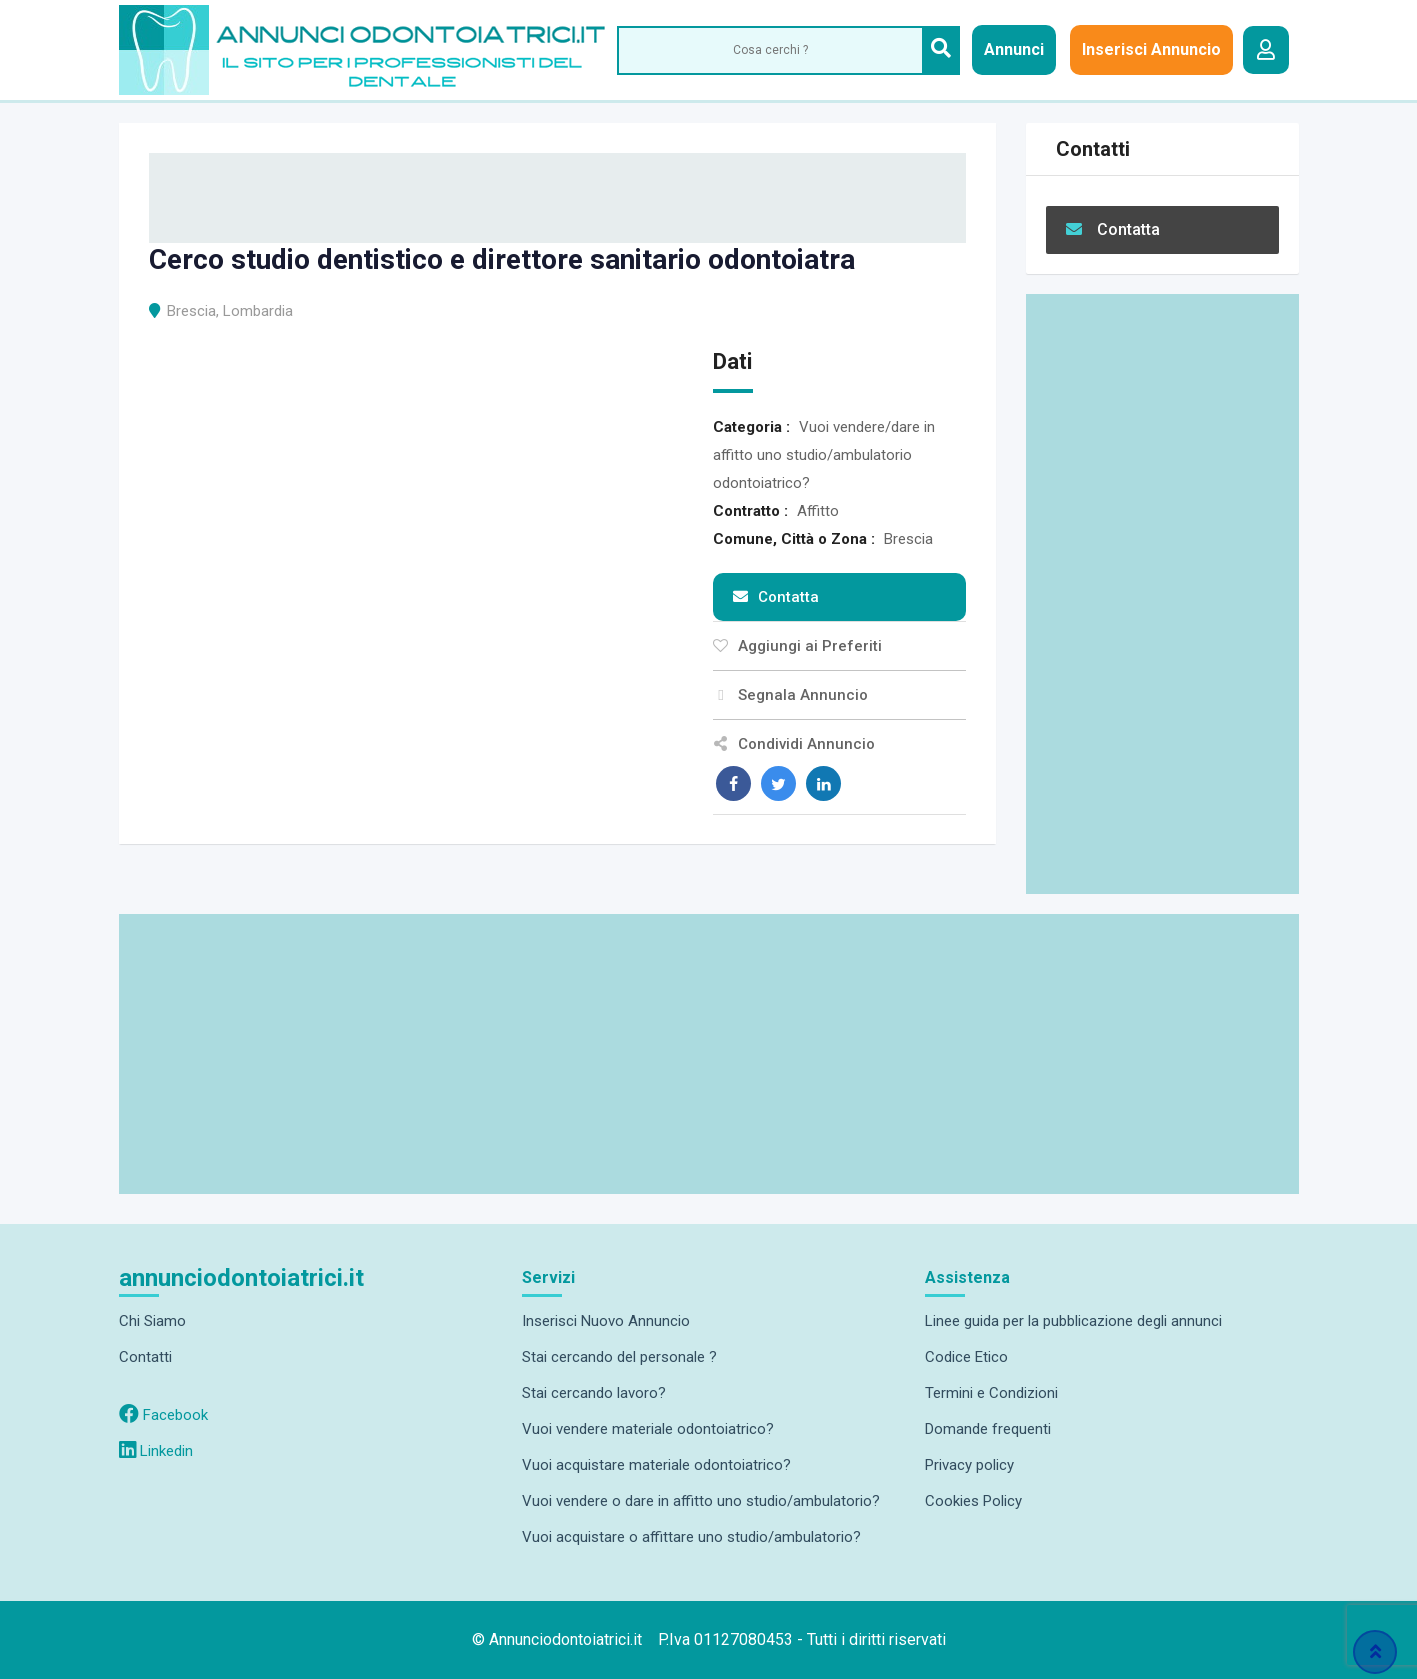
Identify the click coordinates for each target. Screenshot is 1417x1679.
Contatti (145, 1357)
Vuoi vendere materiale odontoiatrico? (648, 1429)
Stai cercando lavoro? (594, 1393)
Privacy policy (969, 1465)
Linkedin (156, 1451)
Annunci (1014, 49)
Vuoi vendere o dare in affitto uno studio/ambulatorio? (701, 1501)
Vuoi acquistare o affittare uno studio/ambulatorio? (691, 1537)
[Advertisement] (1162, 594)
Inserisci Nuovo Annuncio (606, 1321)
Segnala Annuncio (790, 695)
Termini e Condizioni (991, 1393)
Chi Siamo (152, 1321)
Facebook (163, 1415)
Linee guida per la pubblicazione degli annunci (1073, 1321)
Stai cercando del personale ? (619, 1357)
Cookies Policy (973, 1501)
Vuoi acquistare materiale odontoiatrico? (656, 1465)
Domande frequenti (988, 1429)
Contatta (776, 597)
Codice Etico (966, 1357)
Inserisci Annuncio (1151, 49)
